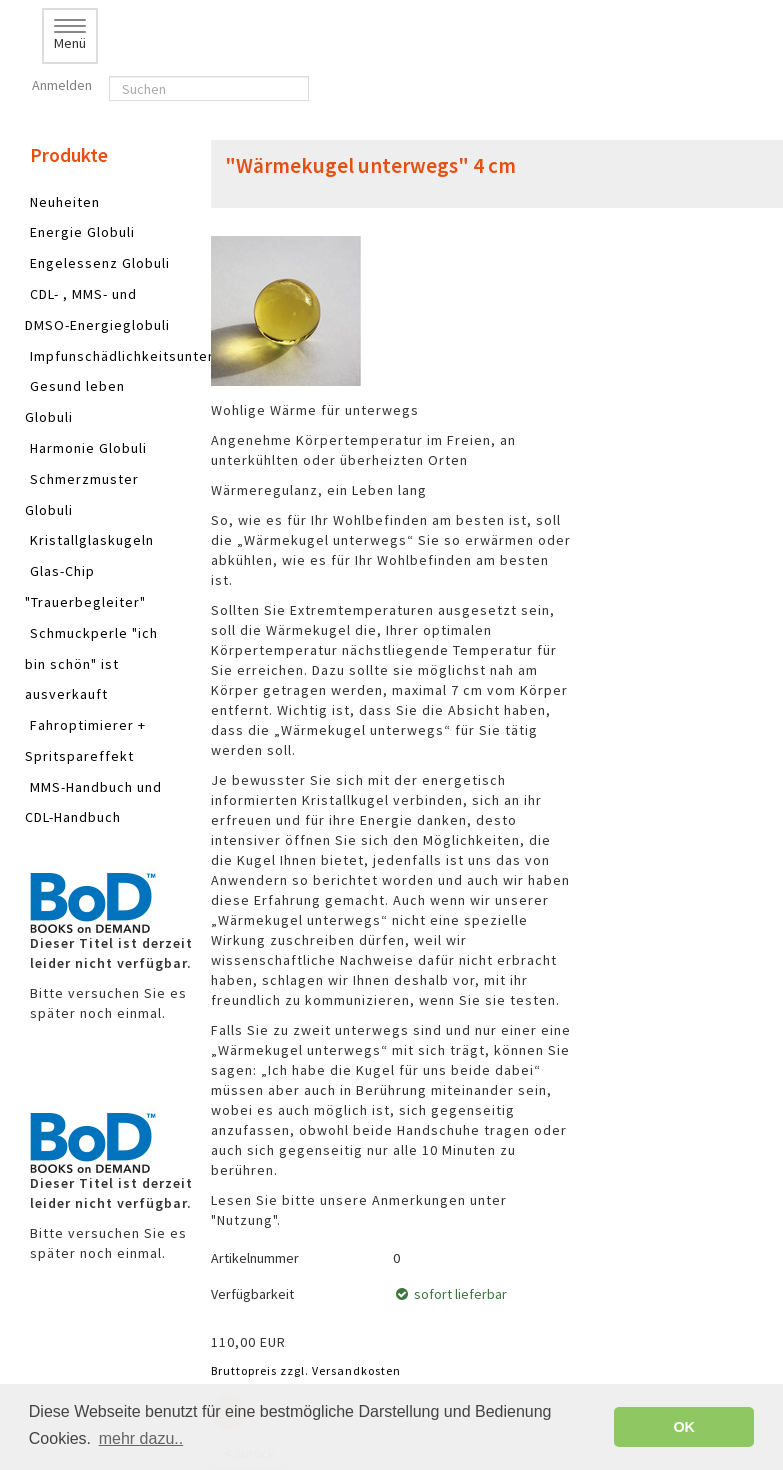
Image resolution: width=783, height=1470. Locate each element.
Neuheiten (65, 202)
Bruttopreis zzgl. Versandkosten (306, 1370)
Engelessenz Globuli (100, 263)
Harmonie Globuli (88, 448)
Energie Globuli (82, 232)
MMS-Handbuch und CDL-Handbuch (93, 802)
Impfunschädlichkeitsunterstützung (152, 356)
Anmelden (60, 85)
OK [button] (684, 1427)
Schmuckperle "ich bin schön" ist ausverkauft (91, 664)
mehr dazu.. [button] (141, 1438)
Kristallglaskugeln (92, 540)
